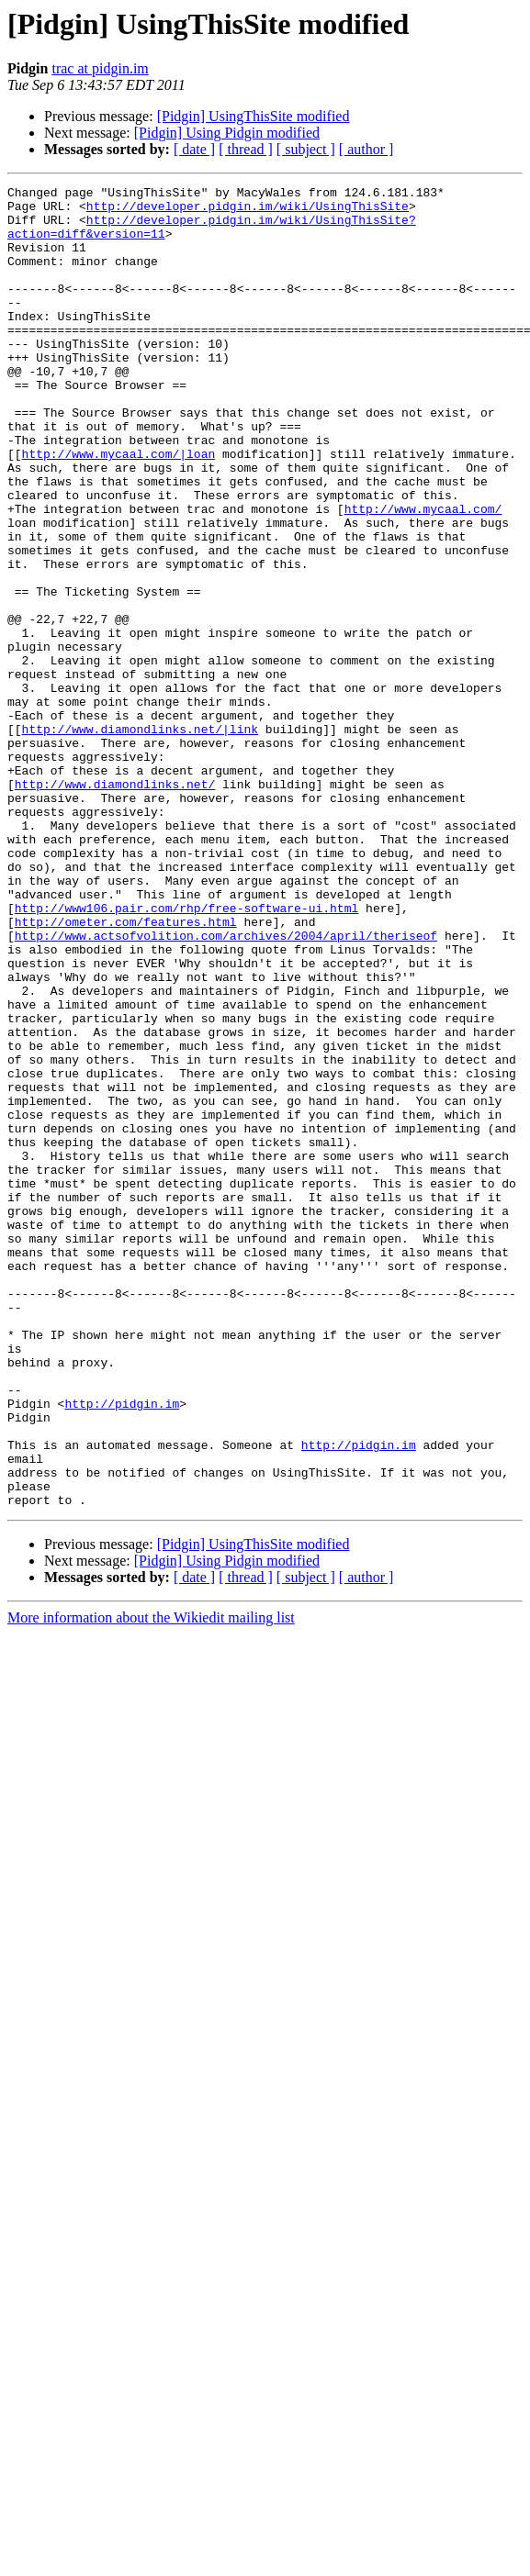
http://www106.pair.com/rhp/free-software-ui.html (186, 1053)
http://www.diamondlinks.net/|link (140, 839)
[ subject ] (305, 149)
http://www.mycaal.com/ (423, 574)
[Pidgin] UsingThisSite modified (253, 116)
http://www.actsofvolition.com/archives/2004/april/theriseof (226, 1086)
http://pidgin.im (121, 1648)
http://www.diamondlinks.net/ (115, 905)
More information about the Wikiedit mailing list (151, 1882)
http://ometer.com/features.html (126, 1070)
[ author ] (366, 149)
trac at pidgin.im (99, 68)
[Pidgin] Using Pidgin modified (227, 132)
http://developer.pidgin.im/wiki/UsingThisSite (247, 211)
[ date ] (194, 149)
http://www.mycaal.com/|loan (119, 508)
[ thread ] (246, 149)
